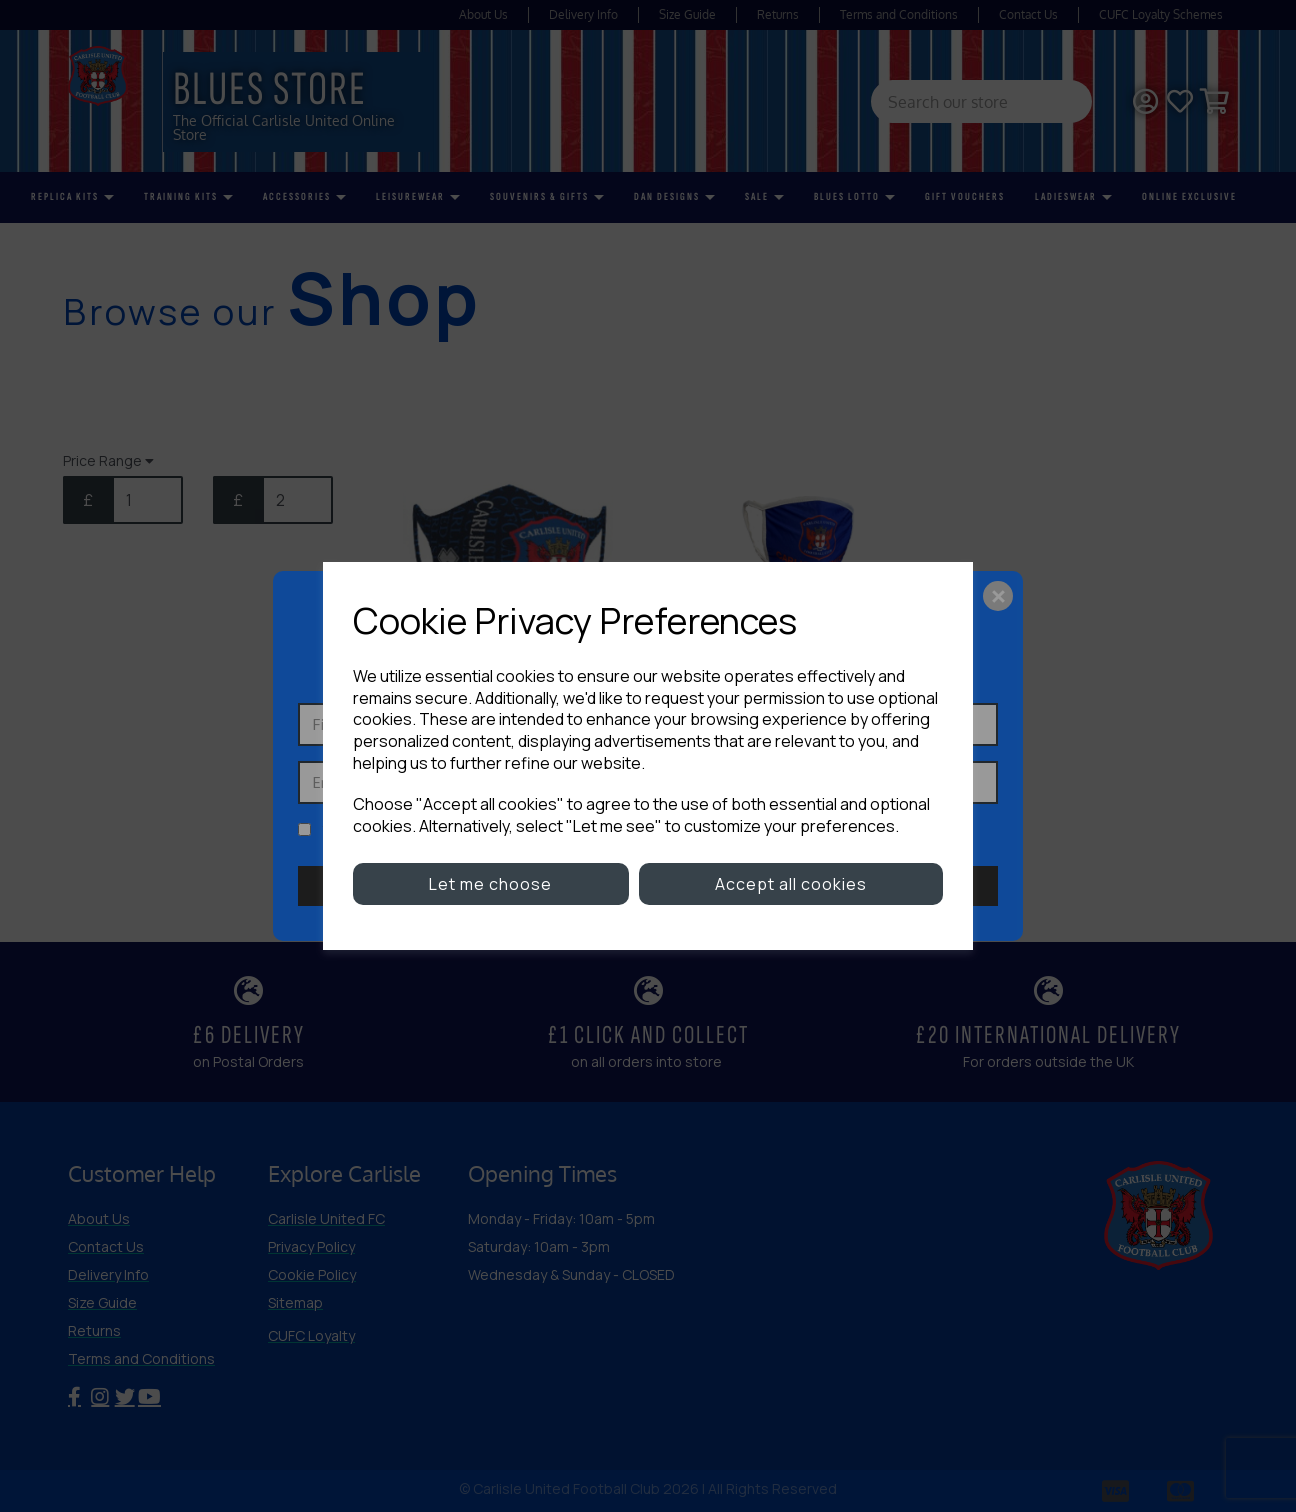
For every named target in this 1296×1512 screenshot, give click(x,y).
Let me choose (490, 884)
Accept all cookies (791, 884)
